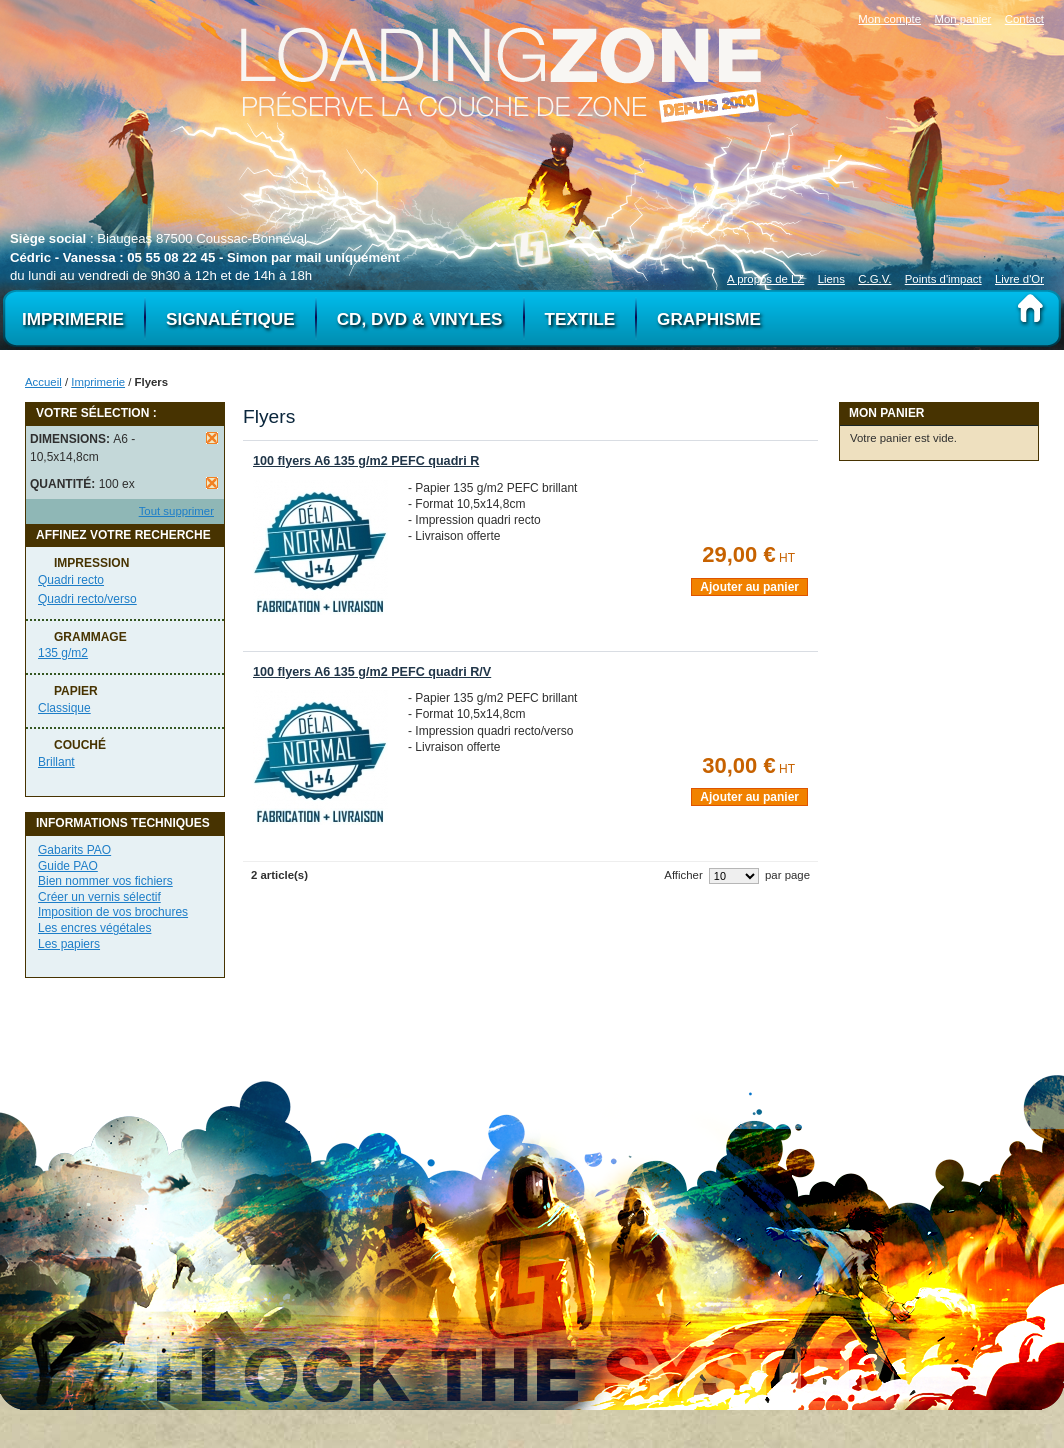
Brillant (56, 762)
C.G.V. (874, 279)
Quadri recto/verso (87, 599)
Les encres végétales (94, 928)
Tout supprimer (176, 511)
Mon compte (889, 19)
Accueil (43, 382)
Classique (64, 708)
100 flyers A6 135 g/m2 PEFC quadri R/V (372, 672)
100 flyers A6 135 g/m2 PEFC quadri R (366, 461)
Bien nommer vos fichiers (105, 881)
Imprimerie (98, 382)
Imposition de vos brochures (113, 912)
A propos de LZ (765, 279)
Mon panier (962, 19)
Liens (831, 279)
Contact (1024, 19)
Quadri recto (71, 580)
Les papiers (69, 944)
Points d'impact (943, 279)
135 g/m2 (63, 653)
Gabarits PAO (74, 850)
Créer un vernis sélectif (99, 897)
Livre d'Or (1019, 279)
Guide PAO (68, 866)
